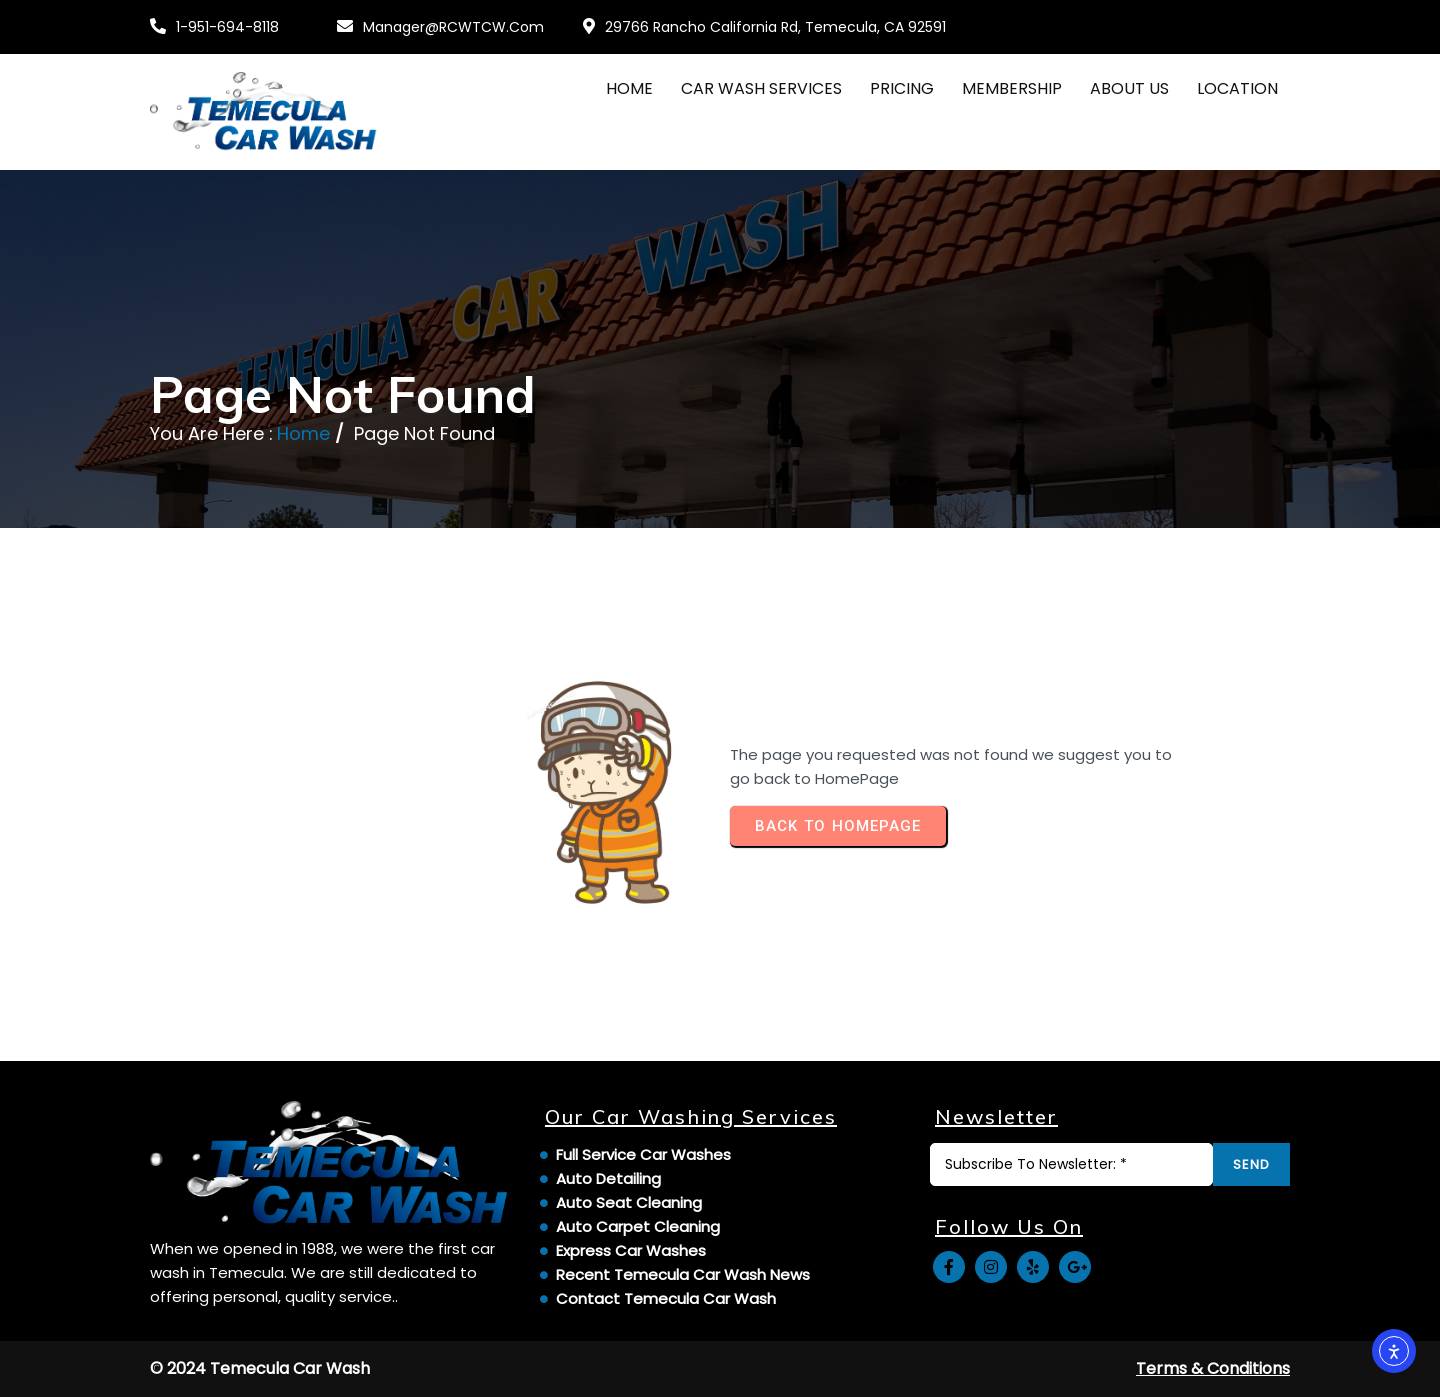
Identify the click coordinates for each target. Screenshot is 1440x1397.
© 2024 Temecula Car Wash (260, 1368)
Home (303, 433)
